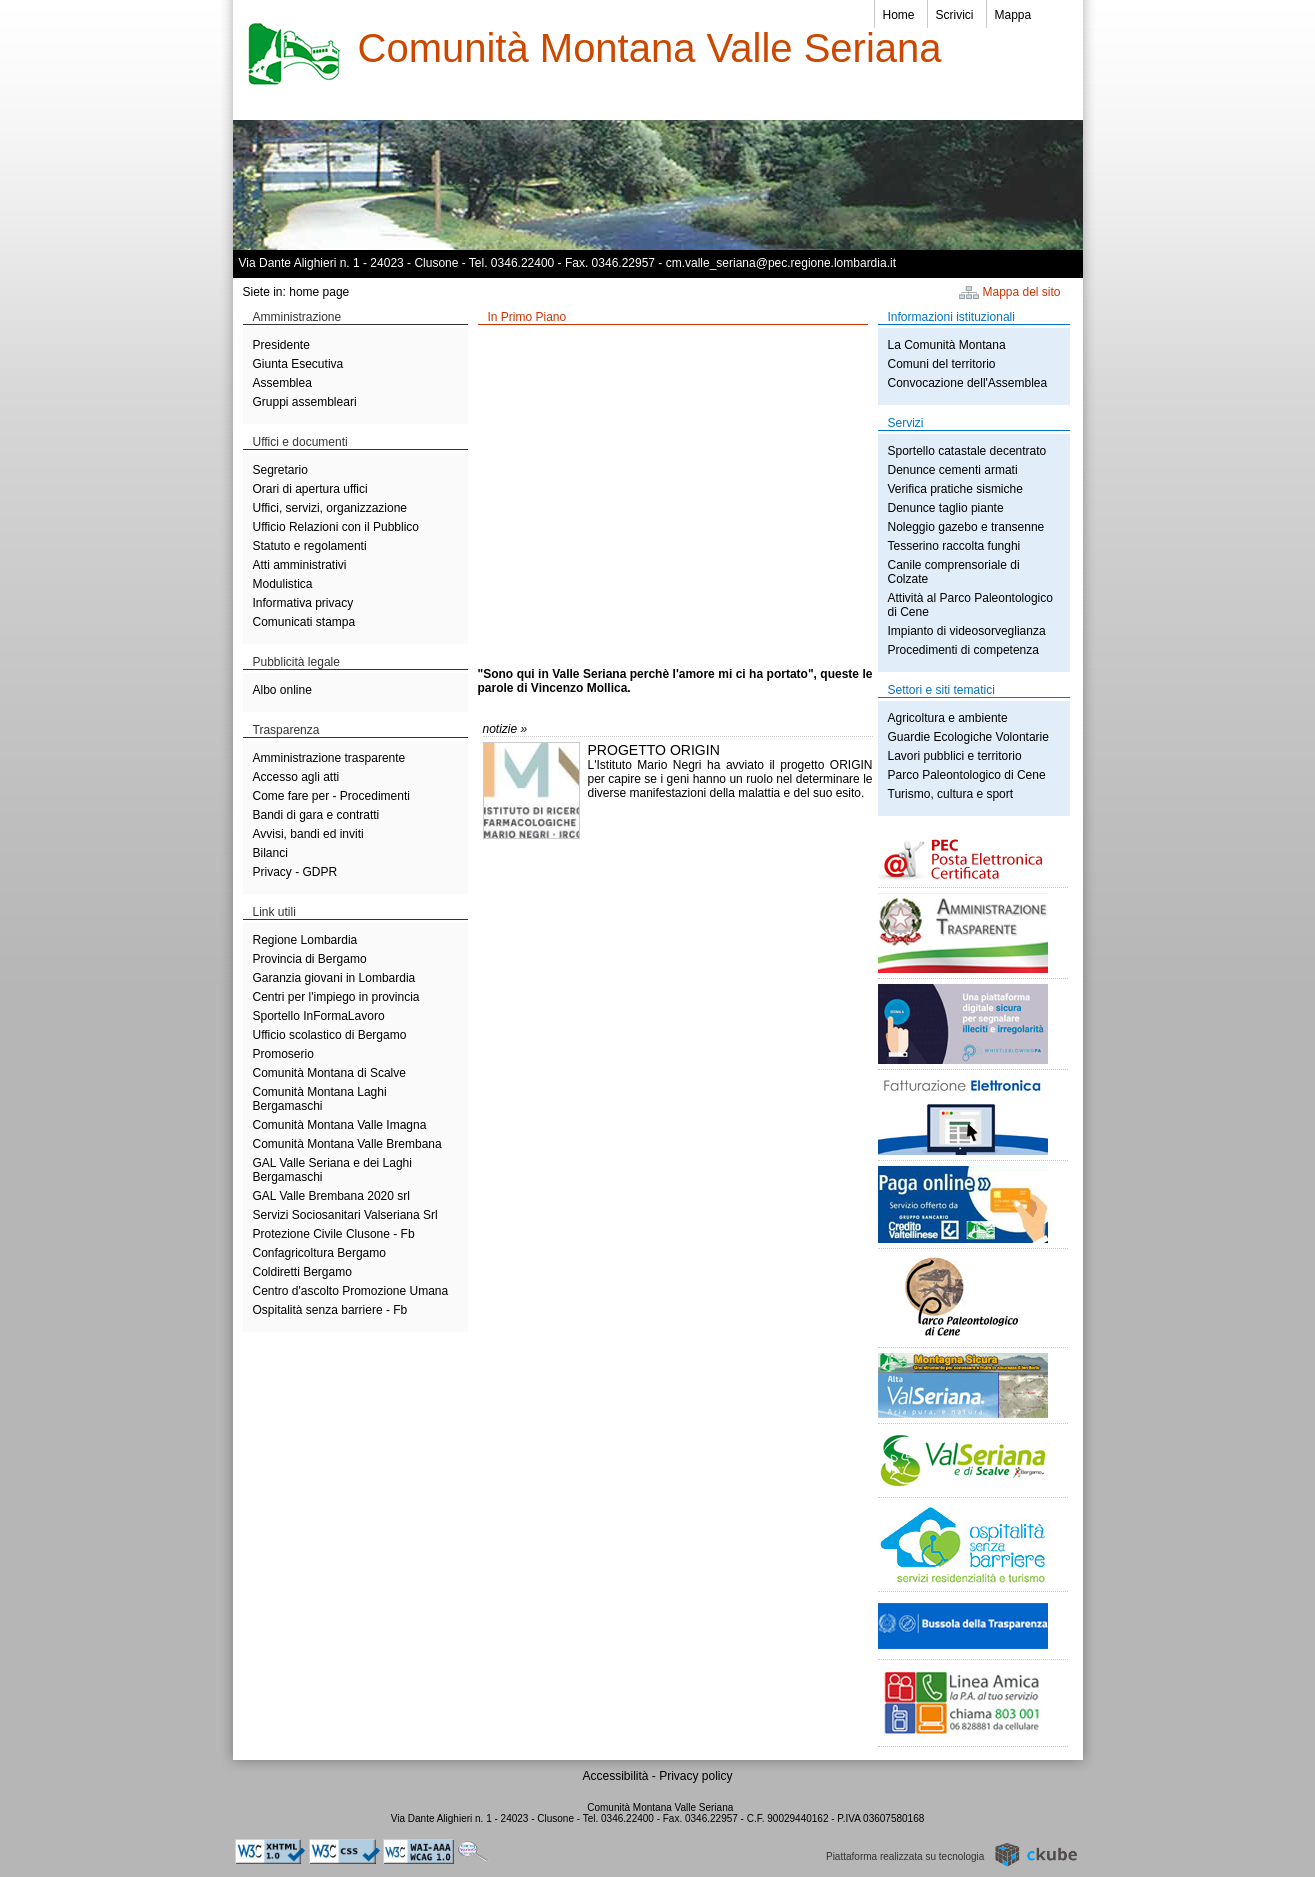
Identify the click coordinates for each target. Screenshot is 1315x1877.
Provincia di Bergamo (310, 959)
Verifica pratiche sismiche (955, 489)
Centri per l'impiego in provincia (336, 997)
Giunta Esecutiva (298, 364)
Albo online (282, 690)
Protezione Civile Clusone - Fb (334, 1234)
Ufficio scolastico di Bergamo (330, 1035)
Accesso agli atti (296, 777)
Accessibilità (616, 1776)
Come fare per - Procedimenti (331, 796)
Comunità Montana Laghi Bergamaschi (320, 1099)
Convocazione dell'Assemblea (968, 383)
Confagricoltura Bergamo (319, 1253)
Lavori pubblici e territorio (955, 756)
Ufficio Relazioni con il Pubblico (336, 527)
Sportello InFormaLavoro (319, 1016)
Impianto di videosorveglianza (967, 631)
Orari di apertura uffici (310, 489)
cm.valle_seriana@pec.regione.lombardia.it (781, 263)
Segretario (280, 470)
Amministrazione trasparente (329, 758)
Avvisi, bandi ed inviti (308, 834)
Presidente (281, 345)
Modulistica (283, 584)
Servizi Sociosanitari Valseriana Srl (345, 1215)
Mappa (1013, 15)
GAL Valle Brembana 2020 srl (331, 1196)
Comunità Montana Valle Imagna (340, 1125)
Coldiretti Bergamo (302, 1272)
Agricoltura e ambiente (948, 718)
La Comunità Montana (947, 345)
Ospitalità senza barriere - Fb (330, 1310)
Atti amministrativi (300, 565)
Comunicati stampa (304, 622)
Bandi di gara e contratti (316, 815)
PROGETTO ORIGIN (654, 750)
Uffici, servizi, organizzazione (330, 508)
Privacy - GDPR (295, 872)
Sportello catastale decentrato (967, 451)
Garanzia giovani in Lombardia (334, 978)
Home (899, 15)
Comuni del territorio (942, 364)
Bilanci (270, 853)
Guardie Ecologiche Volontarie (968, 737)
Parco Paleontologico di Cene (967, 775)
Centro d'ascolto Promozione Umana (351, 1291)
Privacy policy (695, 1776)
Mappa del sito (1022, 292)
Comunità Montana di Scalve (329, 1073)
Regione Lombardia (305, 940)
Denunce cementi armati (953, 470)
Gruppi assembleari (305, 402)
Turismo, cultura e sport (951, 794)
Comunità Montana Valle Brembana (347, 1144)
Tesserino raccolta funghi (954, 546)
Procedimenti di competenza (963, 650)
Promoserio (283, 1054)
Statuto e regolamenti (310, 546)
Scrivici (955, 15)
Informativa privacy (303, 603)
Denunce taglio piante (946, 508)
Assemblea (282, 383)
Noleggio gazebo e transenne (966, 527)
